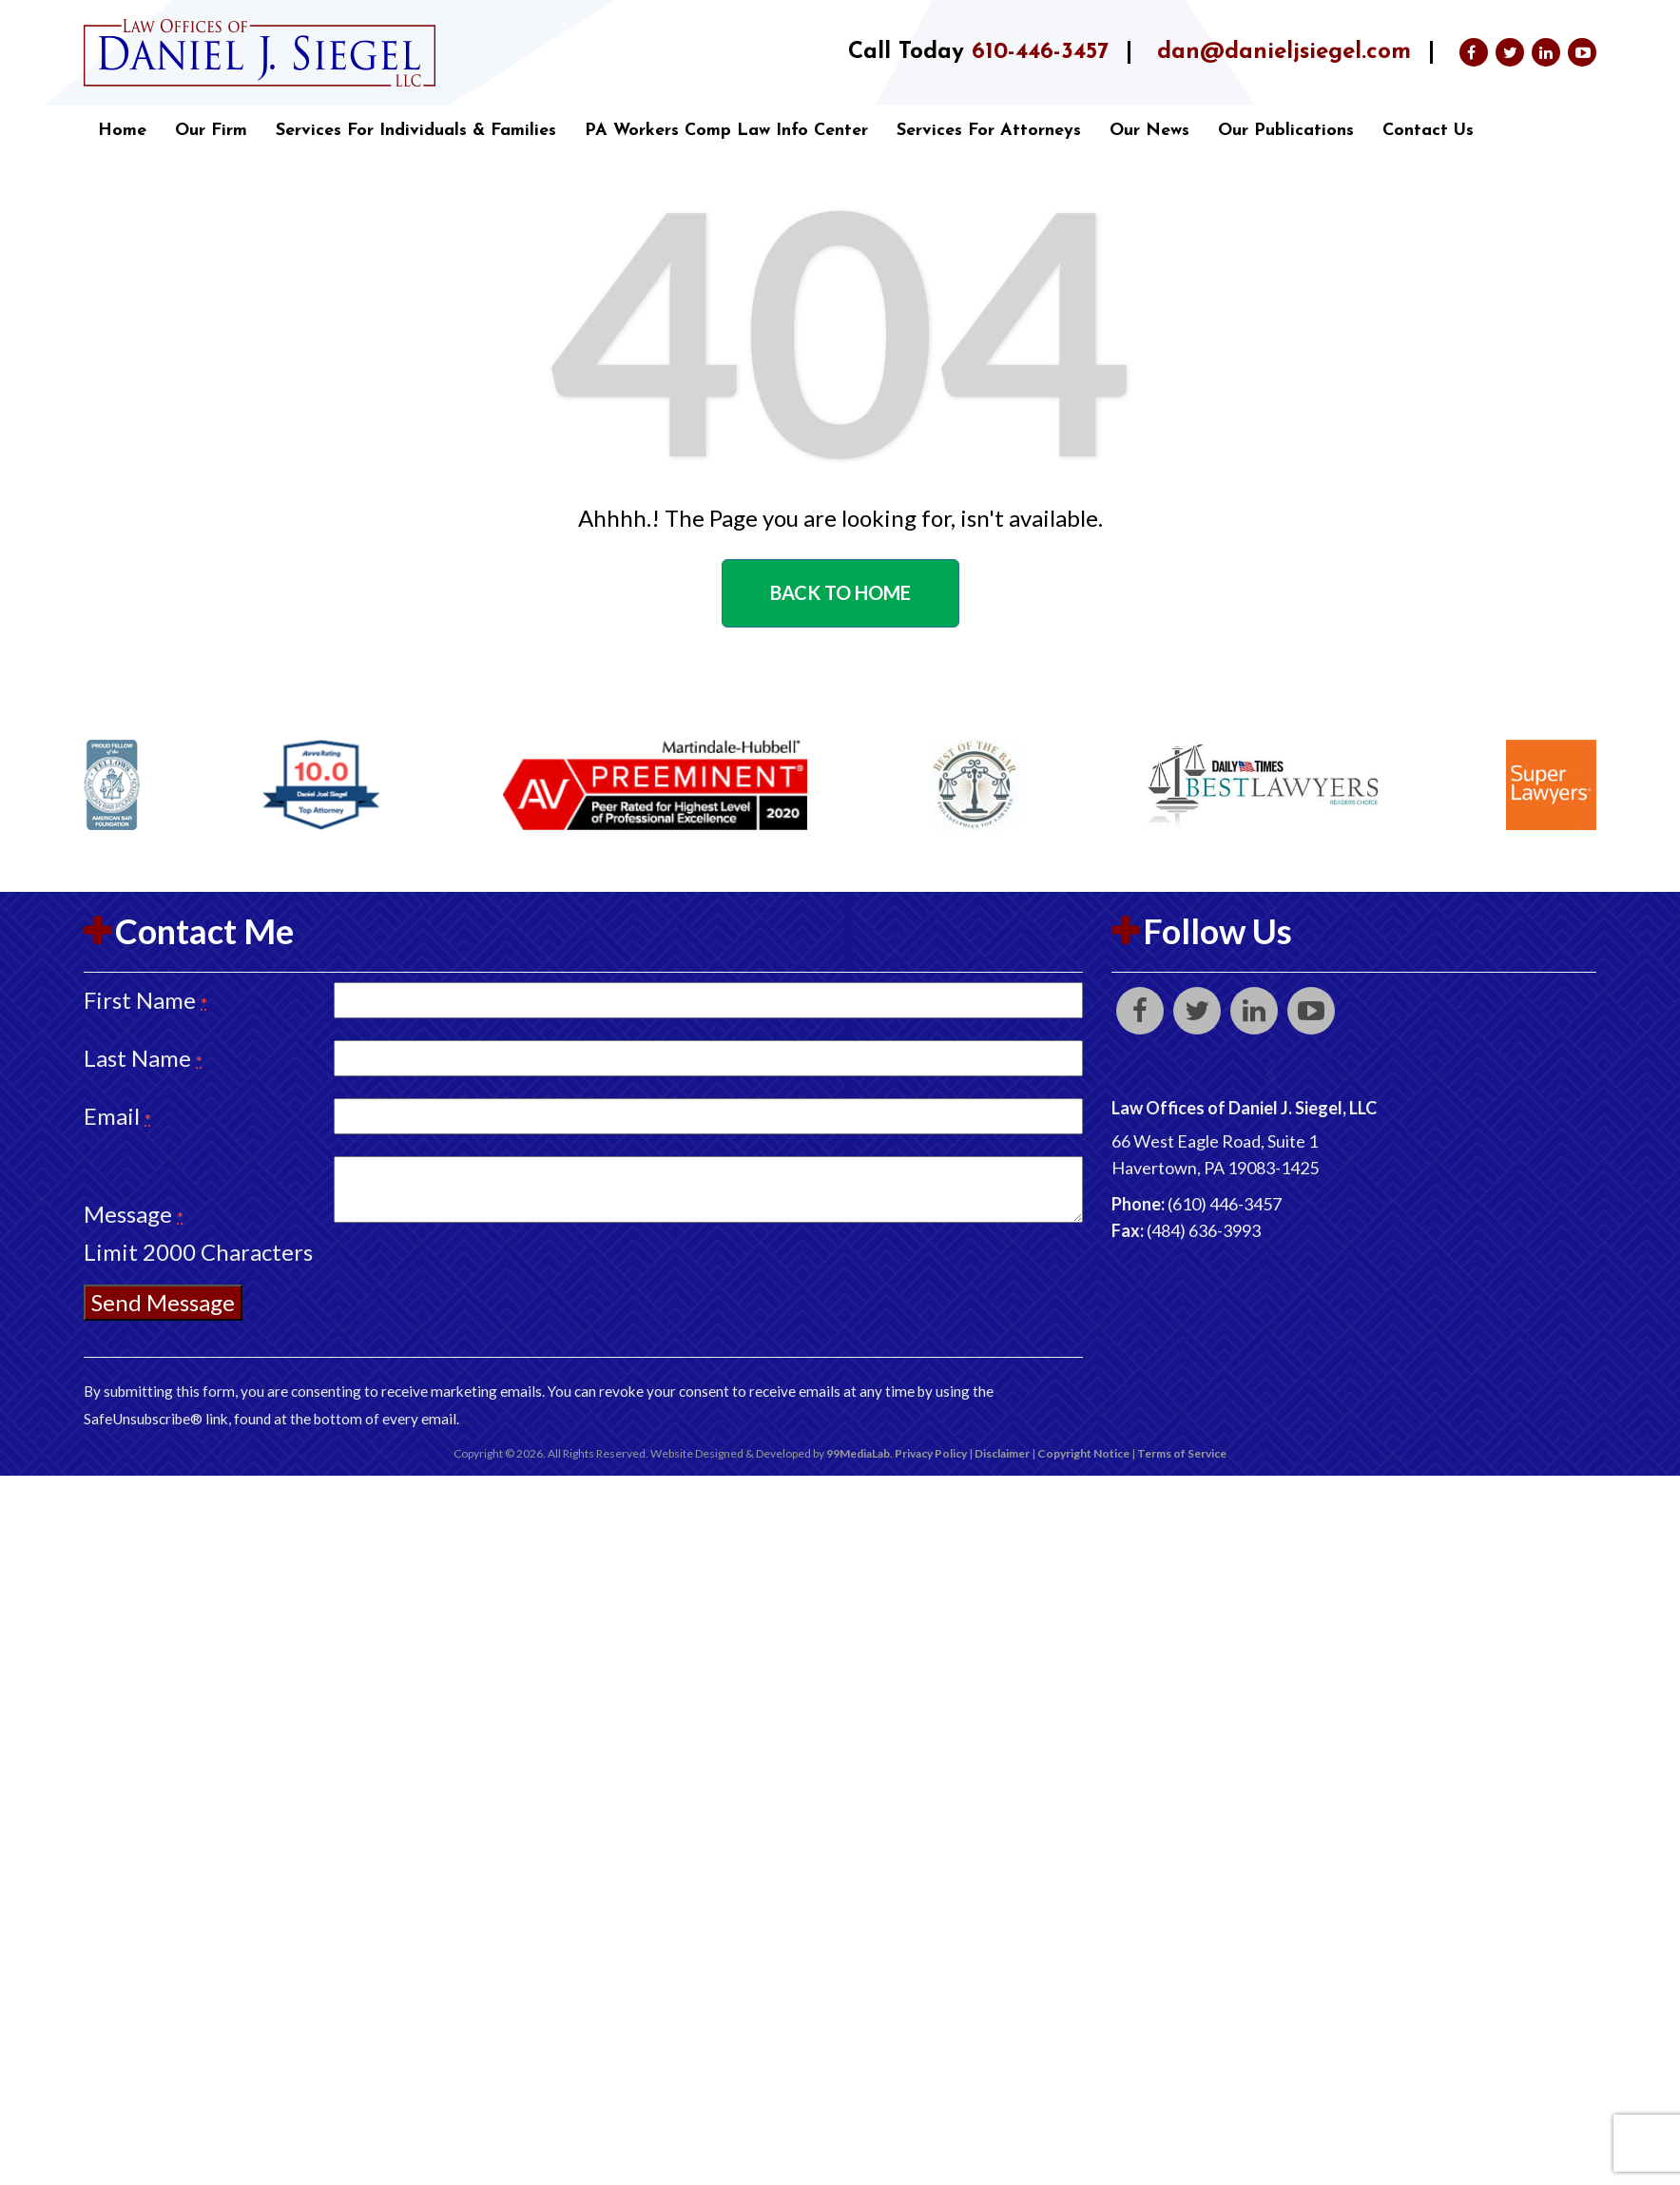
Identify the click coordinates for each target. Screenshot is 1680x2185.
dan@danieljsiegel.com (1284, 52)
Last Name (143, 1058)
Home (122, 131)
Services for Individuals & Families (416, 131)
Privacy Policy (931, 1453)
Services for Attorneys (989, 131)
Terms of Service (1181, 1453)
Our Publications (1286, 131)
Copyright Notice (1083, 1453)
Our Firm (211, 131)
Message (133, 1214)
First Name (145, 1000)
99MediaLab (858, 1453)
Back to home (840, 592)
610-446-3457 (1040, 52)
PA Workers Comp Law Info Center (726, 131)
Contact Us (1428, 131)
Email (117, 1116)
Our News (1149, 131)
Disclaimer (1002, 1453)
